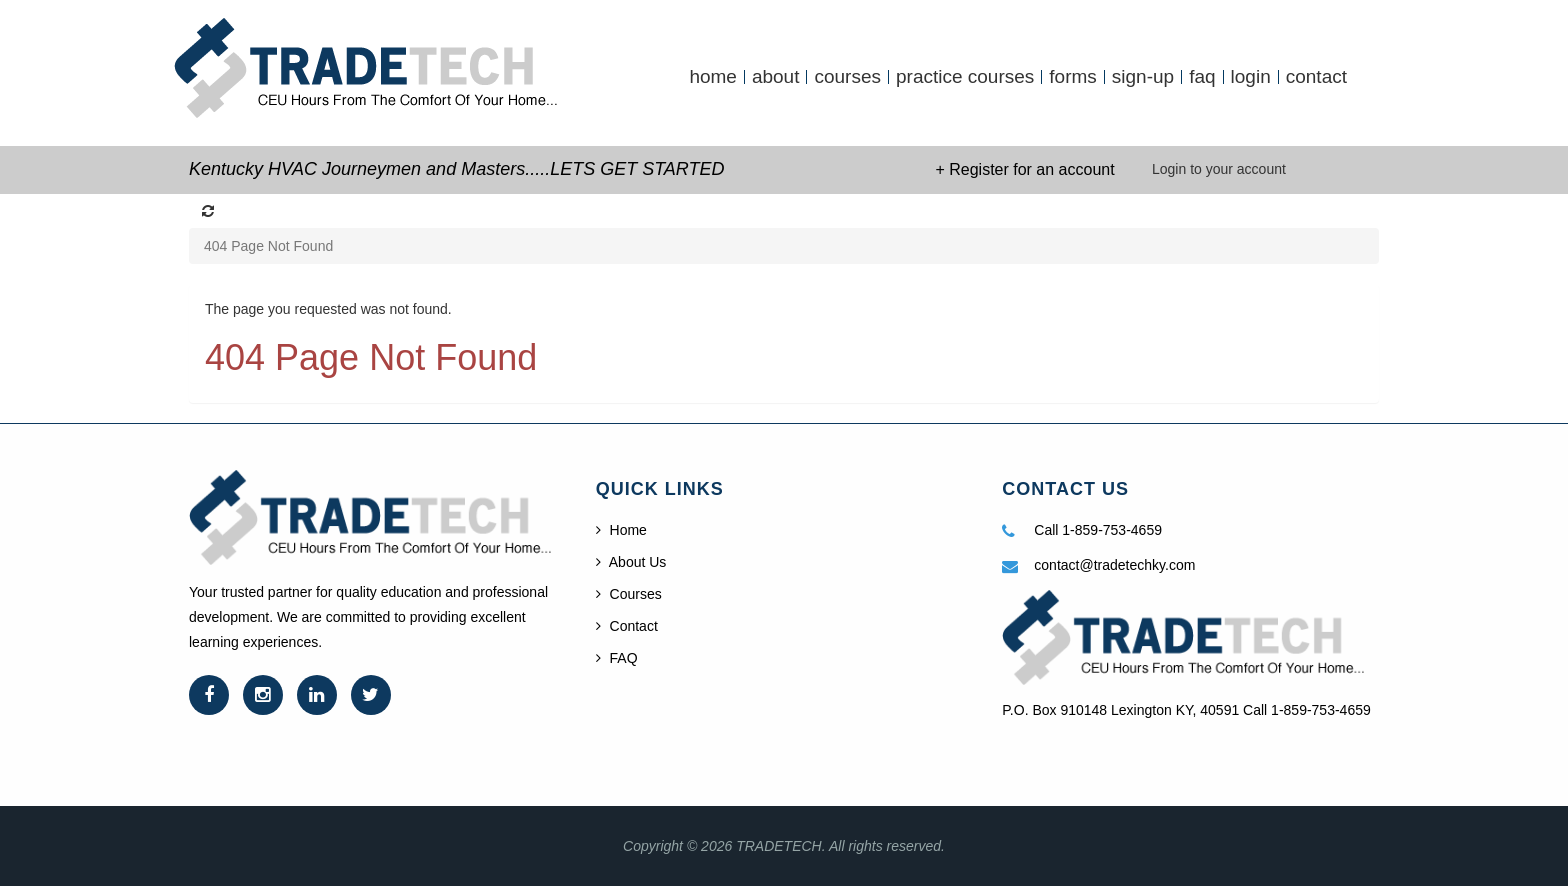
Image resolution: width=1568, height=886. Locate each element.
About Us (631, 562)
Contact (627, 626)
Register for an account (1031, 169)
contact (1316, 77)
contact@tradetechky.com (1114, 565)
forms (1073, 77)
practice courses (965, 77)
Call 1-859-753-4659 (1098, 530)
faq (1202, 77)
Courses (629, 594)
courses (847, 77)
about (776, 77)
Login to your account (1219, 169)
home (713, 77)
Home (621, 530)
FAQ (617, 658)
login (1251, 77)
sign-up (1143, 77)
